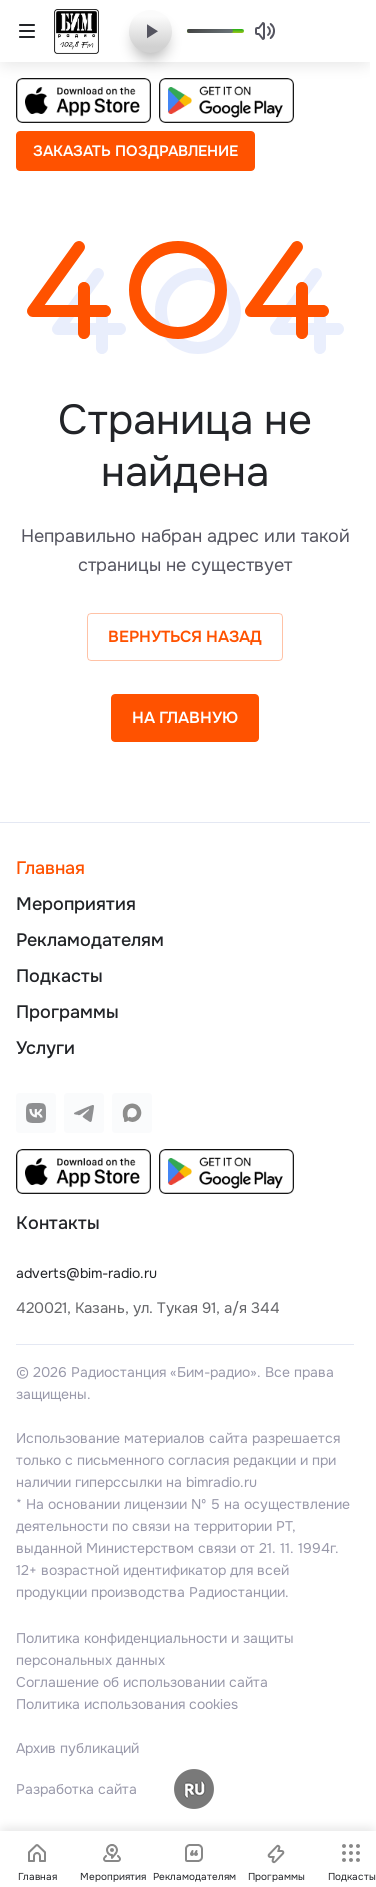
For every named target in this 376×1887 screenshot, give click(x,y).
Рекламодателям (90, 940)
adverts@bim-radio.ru (86, 1273)
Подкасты (59, 976)
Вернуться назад (185, 636)
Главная (50, 868)
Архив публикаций (77, 1748)
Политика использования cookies (127, 1704)
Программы (67, 1012)
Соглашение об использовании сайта (142, 1682)
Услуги (45, 1048)
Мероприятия (76, 904)
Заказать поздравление (135, 151)
